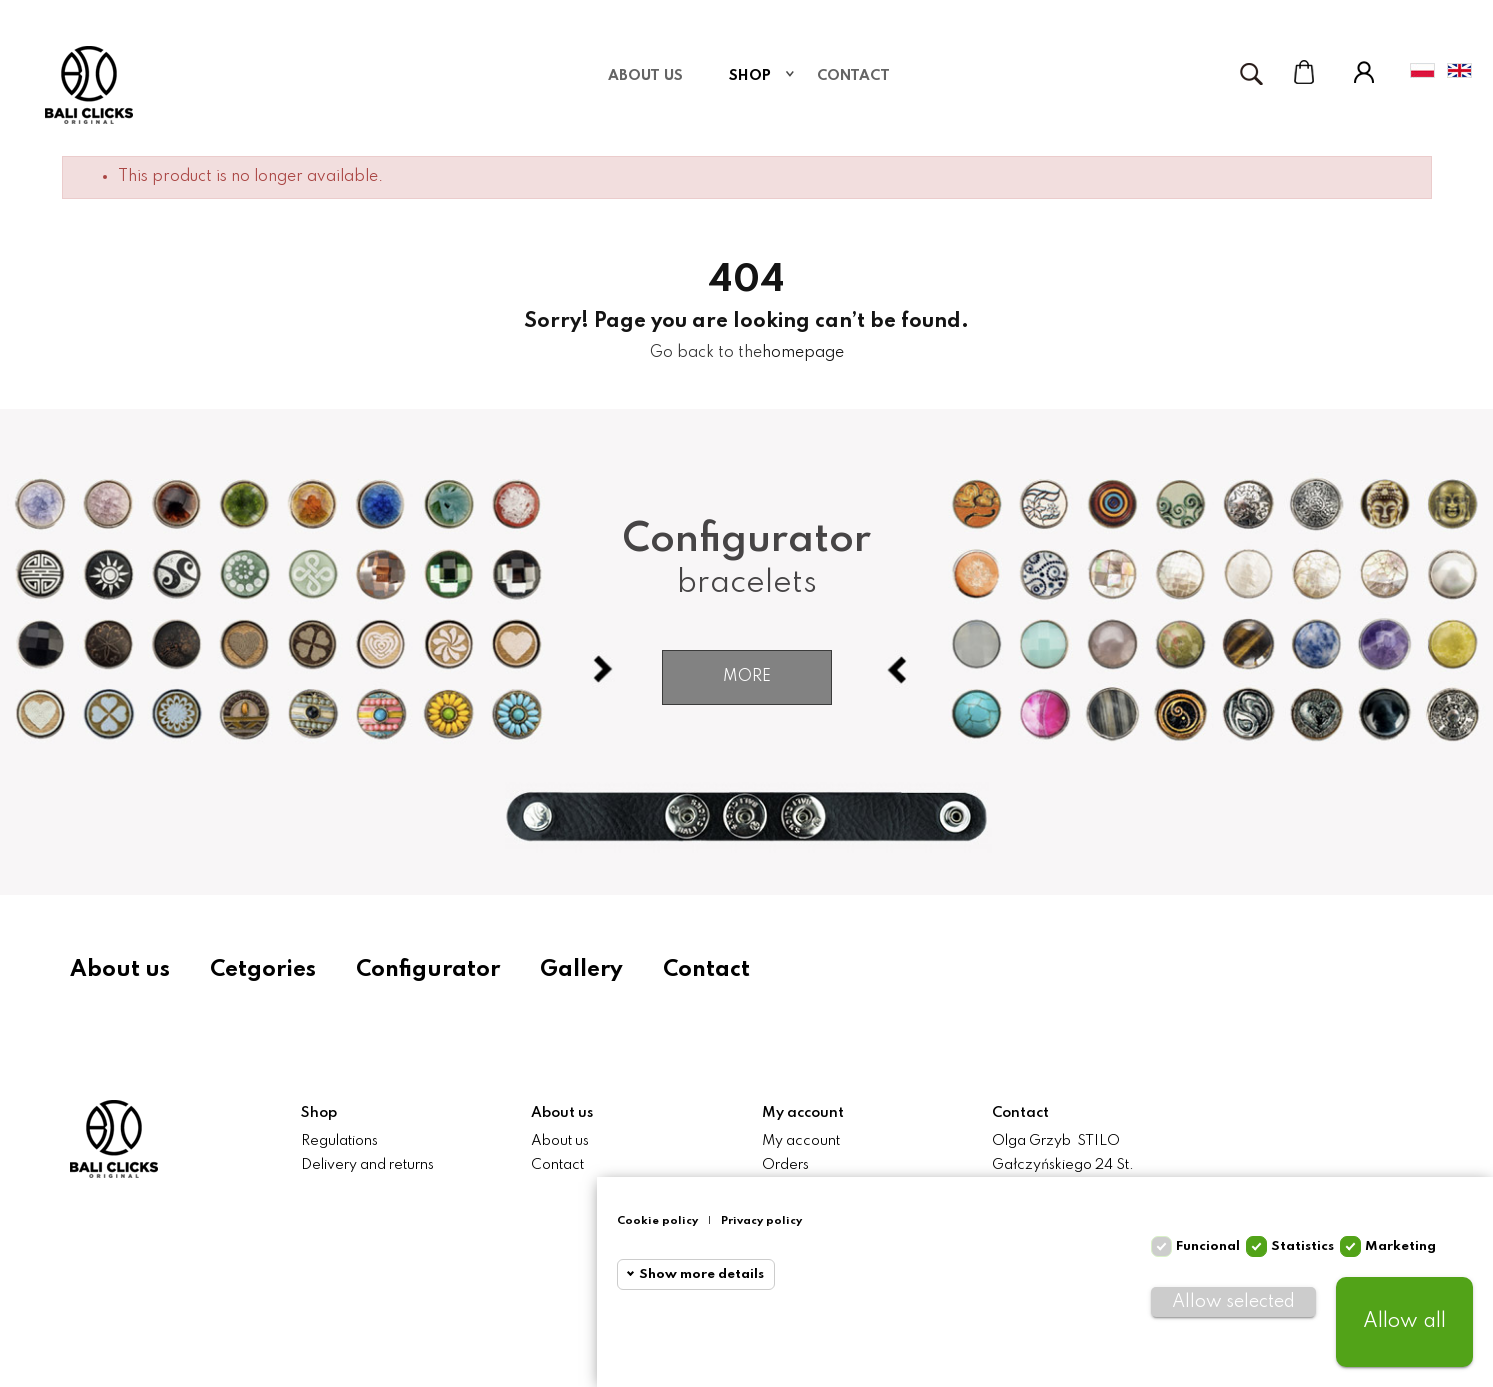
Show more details (701, 1274)
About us (120, 970)
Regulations (339, 1141)
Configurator (428, 970)
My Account (1364, 72)
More (747, 677)
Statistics (1302, 1246)
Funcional (1208, 1246)
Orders (785, 1165)
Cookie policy (657, 1221)
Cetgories (263, 970)
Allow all (1404, 1322)
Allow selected (1233, 1302)
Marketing (1400, 1246)
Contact (706, 970)
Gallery (581, 970)
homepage (803, 353)
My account (801, 1141)
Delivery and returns (367, 1165)
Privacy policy (761, 1221)
